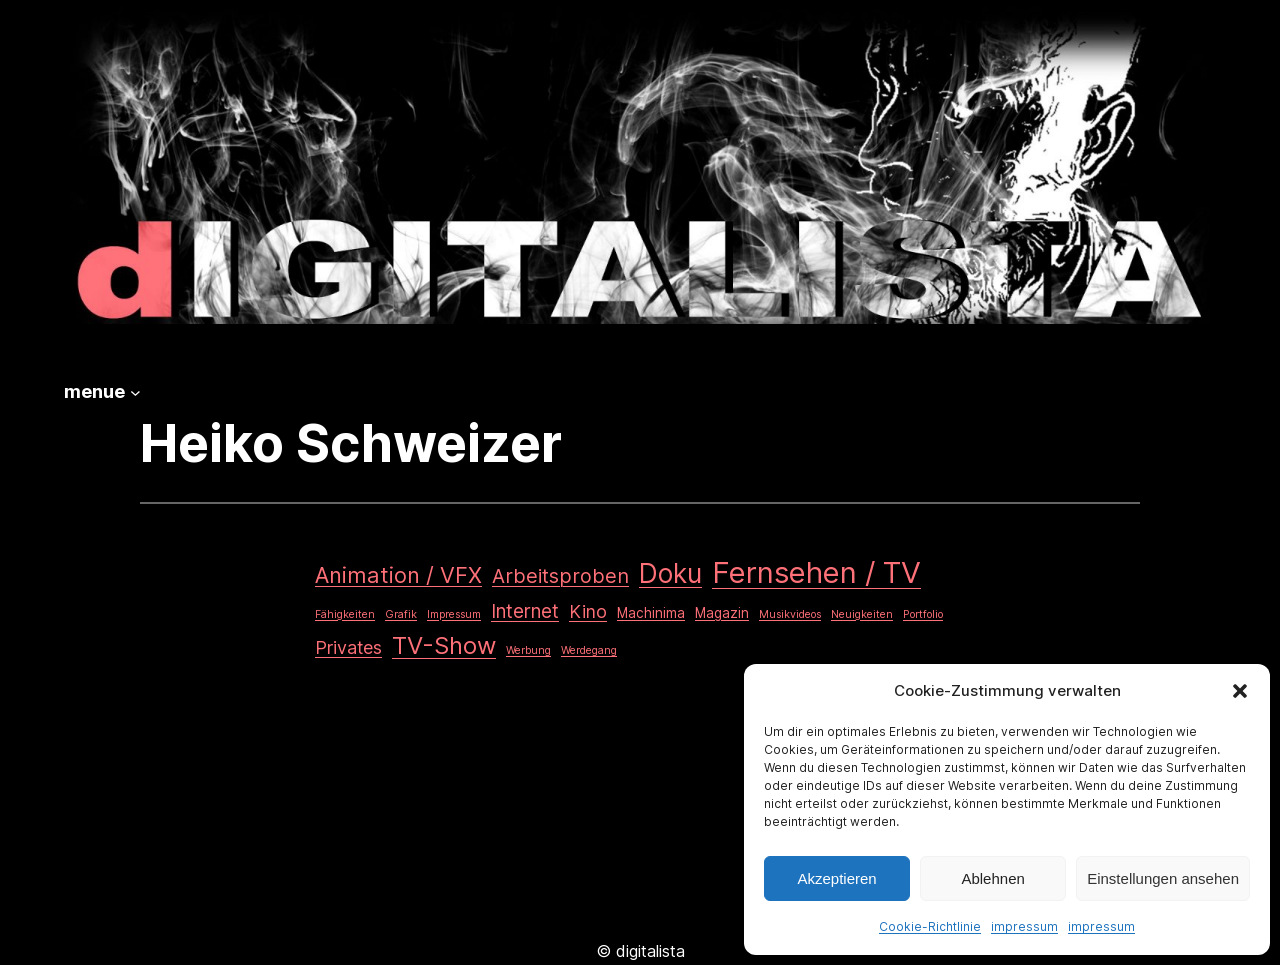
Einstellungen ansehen (1163, 878)
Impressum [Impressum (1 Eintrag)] (454, 614)
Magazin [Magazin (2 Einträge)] (722, 613)
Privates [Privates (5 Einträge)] (348, 647)
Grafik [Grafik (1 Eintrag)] (401, 614)
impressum (1024, 926)
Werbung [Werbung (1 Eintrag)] (528, 650)
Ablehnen (992, 878)
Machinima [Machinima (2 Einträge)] (651, 613)
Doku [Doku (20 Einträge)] (670, 573)
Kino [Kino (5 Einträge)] (588, 611)
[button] (1240, 691)
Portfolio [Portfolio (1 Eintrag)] (923, 614)
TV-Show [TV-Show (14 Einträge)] (444, 645)
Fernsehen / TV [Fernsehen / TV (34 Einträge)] (816, 572)
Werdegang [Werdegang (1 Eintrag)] (589, 650)
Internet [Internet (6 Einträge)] (525, 611)
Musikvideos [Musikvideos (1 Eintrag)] (790, 614)
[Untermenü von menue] (135, 392)
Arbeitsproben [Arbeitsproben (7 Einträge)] (560, 576)
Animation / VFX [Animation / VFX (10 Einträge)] (398, 575)
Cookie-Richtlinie (930, 926)
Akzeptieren (836, 878)
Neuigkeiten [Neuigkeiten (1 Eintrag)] (862, 614)
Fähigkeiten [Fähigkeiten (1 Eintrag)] (345, 614)
